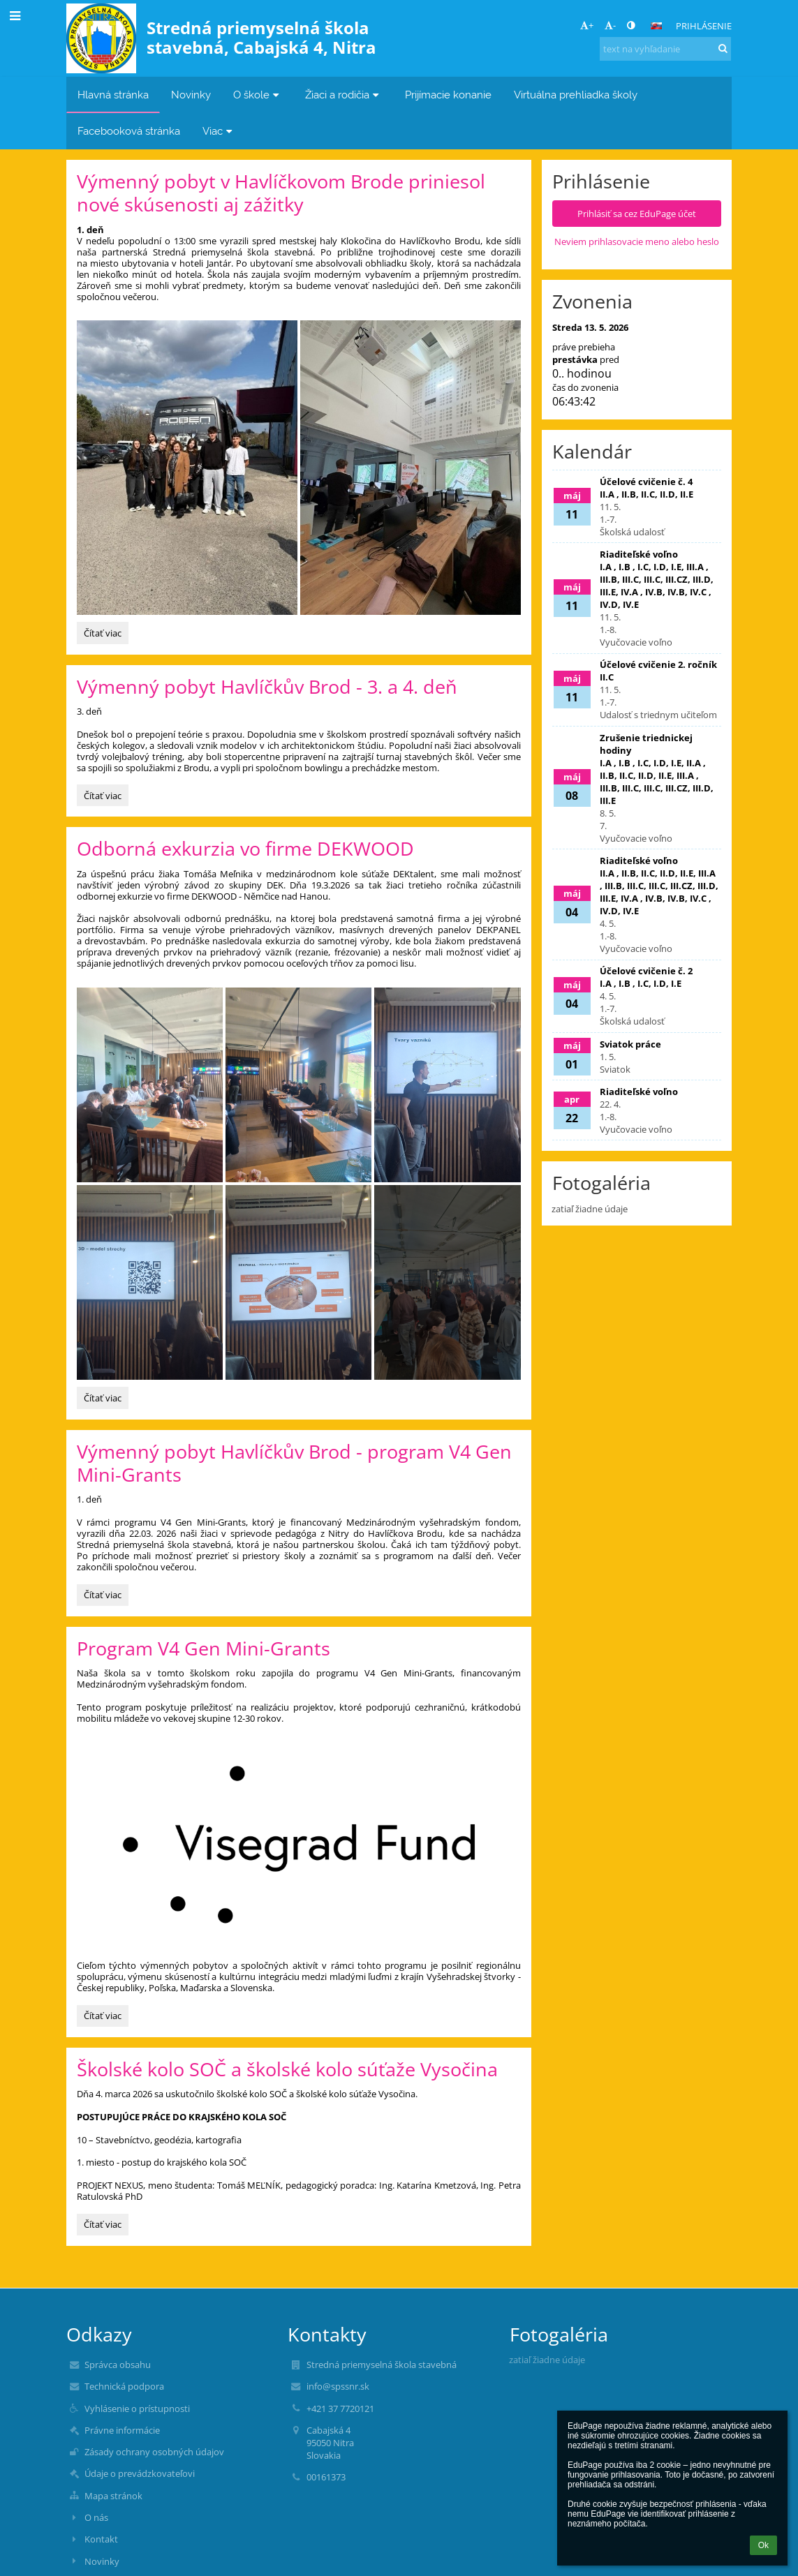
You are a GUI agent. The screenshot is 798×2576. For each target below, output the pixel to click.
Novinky (101, 2561)
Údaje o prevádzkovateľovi (139, 2473)
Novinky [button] (191, 94)
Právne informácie (122, 2430)
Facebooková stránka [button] (128, 131)
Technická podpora (124, 2386)
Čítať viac (105, 635)
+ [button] (586, 25)
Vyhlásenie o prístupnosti (137, 2408)
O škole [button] (258, 94)
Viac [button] (219, 131)
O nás (96, 2517)
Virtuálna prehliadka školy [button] (575, 94)
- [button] (610, 25)
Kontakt (101, 2539)
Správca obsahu (117, 2364)
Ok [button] (763, 2545)
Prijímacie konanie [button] (448, 94)
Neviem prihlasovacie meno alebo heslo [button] (636, 241)
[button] (656, 25)
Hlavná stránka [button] (113, 94)
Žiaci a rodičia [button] (344, 94)
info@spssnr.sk (337, 2386)
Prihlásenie (704, 26)
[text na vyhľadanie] (665, 48)
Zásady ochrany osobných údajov (154, 2451)
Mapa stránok (113, 2495)
